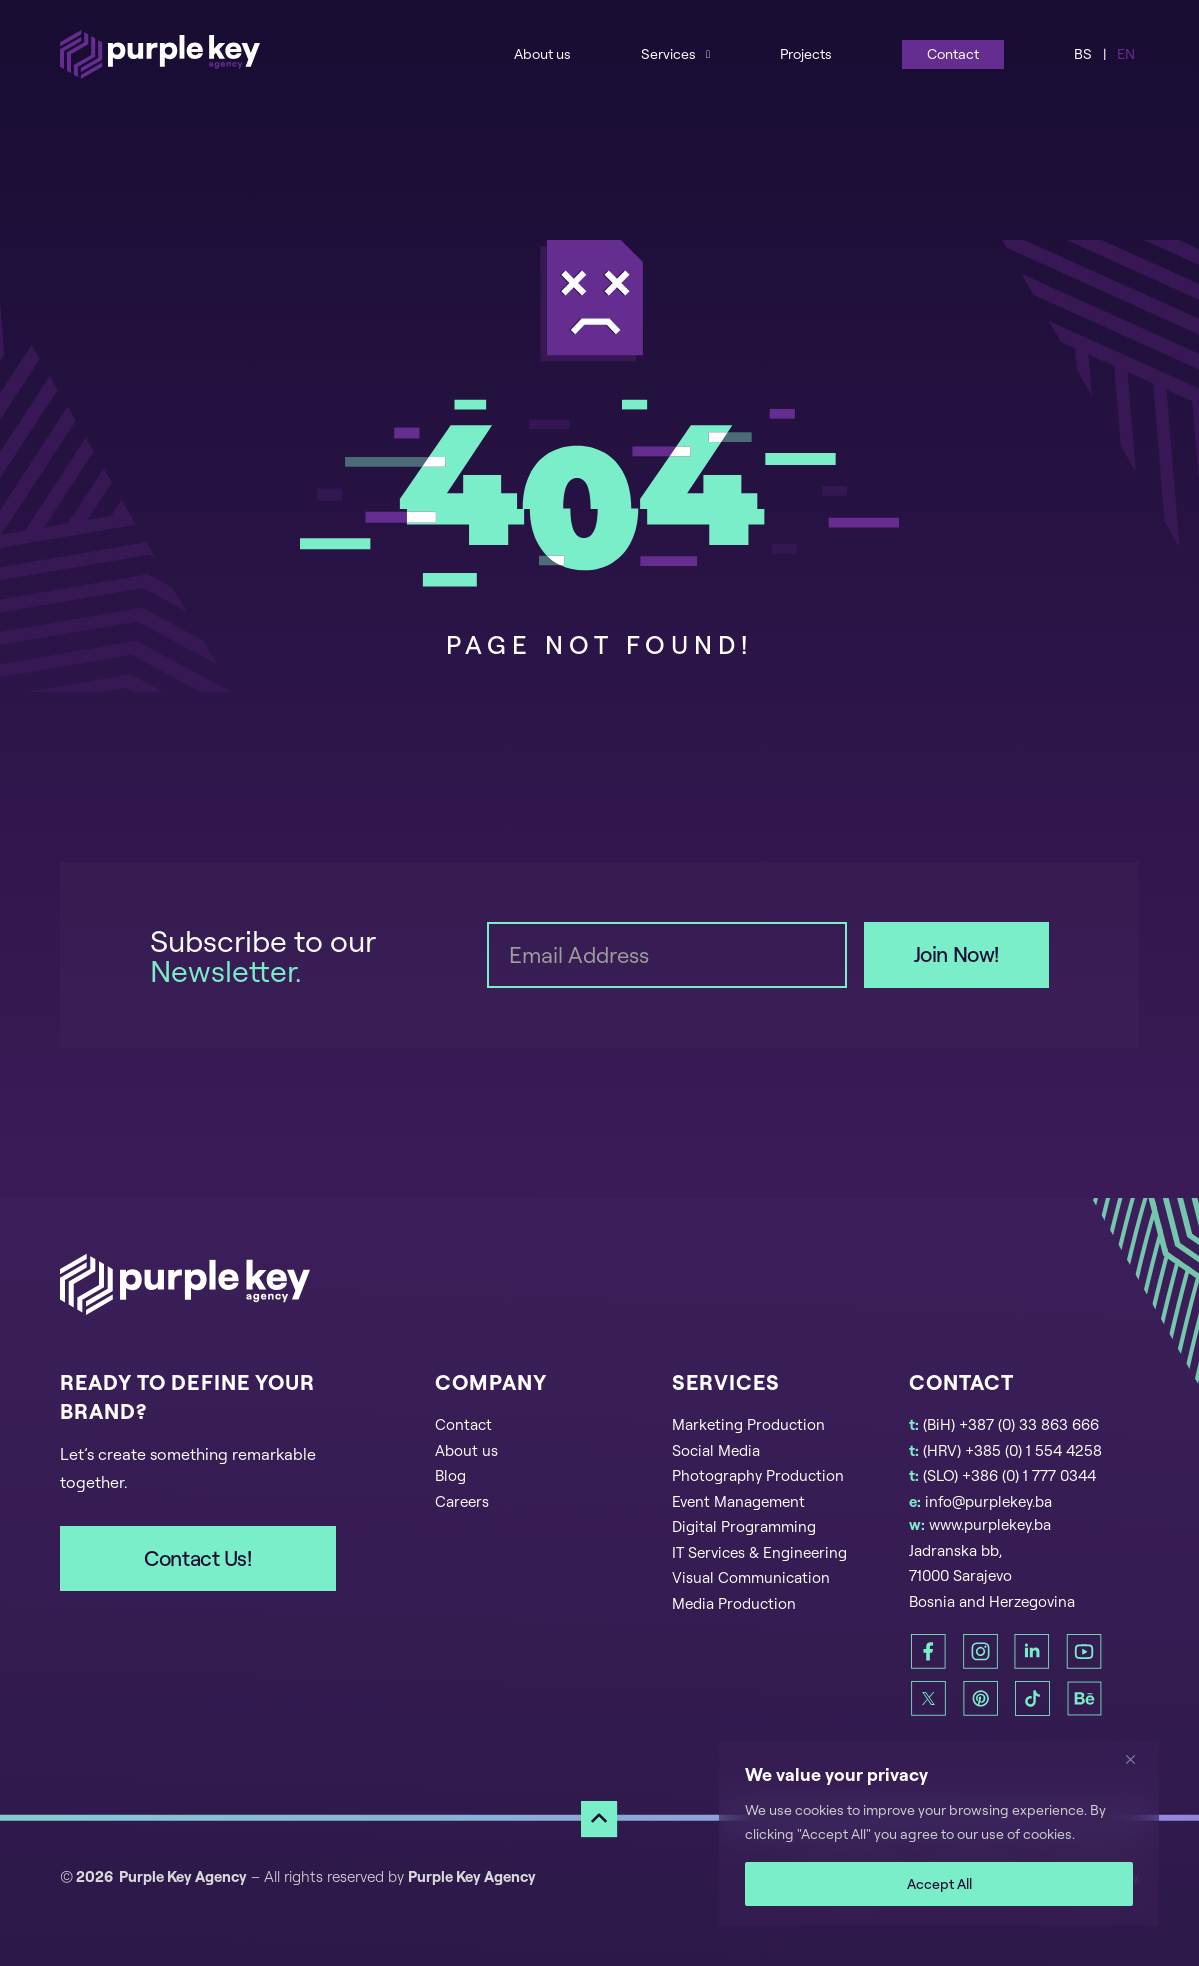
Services (668, 53)
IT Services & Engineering (759, 1552)
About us (542, 53)
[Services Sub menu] (708, 53)
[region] (939, 1834)
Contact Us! (197, 1558)
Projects (806, 53)
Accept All (939, 1883)
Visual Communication (751, 1577)
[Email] (667, 955)
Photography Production (758, 1475)
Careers (462, 1501)
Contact (953, 53)
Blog (450, 1475)
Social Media (716, 1450)
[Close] (1138, 1759)
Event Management (738, 1501)
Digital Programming (744, 1526)
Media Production (734, 1603)
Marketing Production (748, 1424)
